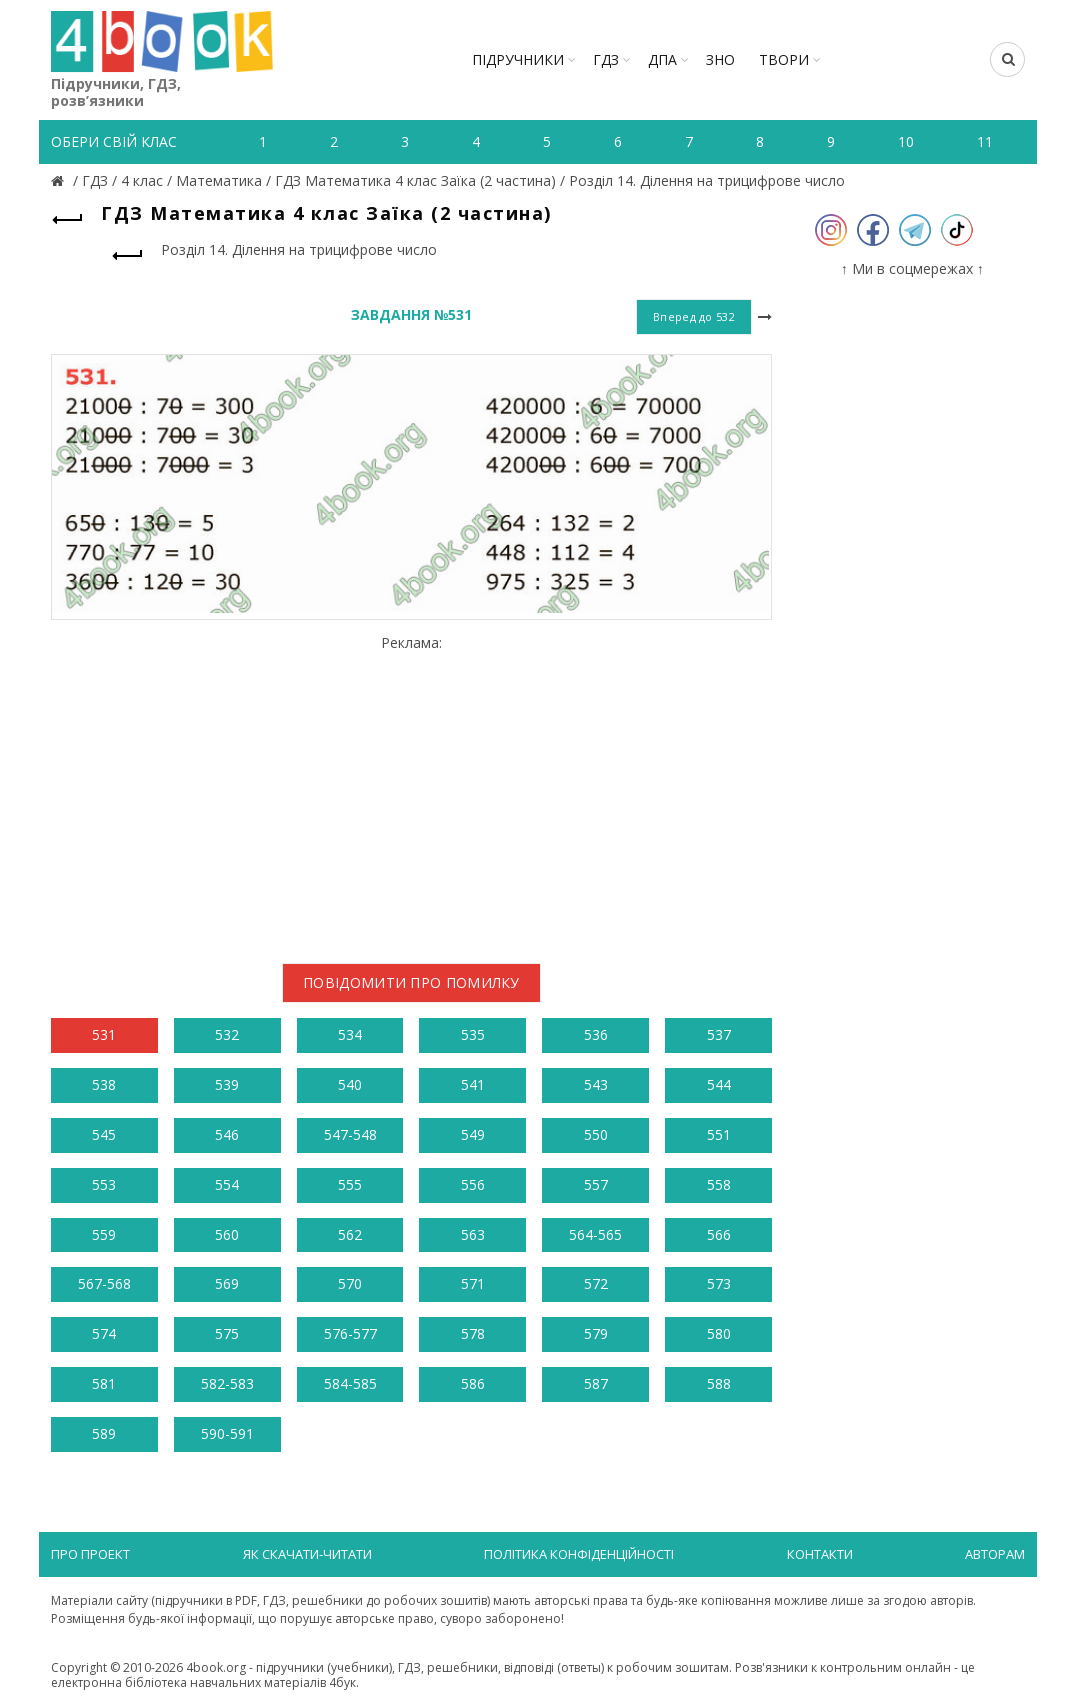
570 (350, 1283)
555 (350, 1184)
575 (227, 1333)
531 (104, 1034)
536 (596, 1034)
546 (227, 1134)
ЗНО (720, 59)
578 (473, 1333)
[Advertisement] (411, 792)
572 (596, 1283)
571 (473, 1283)
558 (719, 1184)
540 (350, 1084)
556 (473, 1184)
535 (473, 1034)
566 (719, 1234)
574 (104, 1333)
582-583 (227, 1383)
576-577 (350, 1333)
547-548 (350, 1134)
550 (596, 1134)
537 (719, 1034)
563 (473, 1234)
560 (227, 1234)
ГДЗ (606, 59)
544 (719, 1084)
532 (227, 1034)
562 (350, 1234)
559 (104, 1234)
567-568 (104, 1283)
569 (227, 1283)
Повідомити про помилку (411, 982)
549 (473, 1134)
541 (473, 1084)
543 (596, 1084)
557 (596, 1184)
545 (104, 1134)
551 (719, 1134)
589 (104, 1433)
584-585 (350, 1383)
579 (596, 1333)
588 (719, 1383)
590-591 (227, 1433)
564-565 (595, 1234)
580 (719, 1333)
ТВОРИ (784, 59)
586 (473, 1383)
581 (104, 1383)
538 (104, 1084)
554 (227, 1184)
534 (350, 1034)
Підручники (518, 59)
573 (719, 1283)
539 (227, 1084)
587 (596, 1383)
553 (104, 1184)
